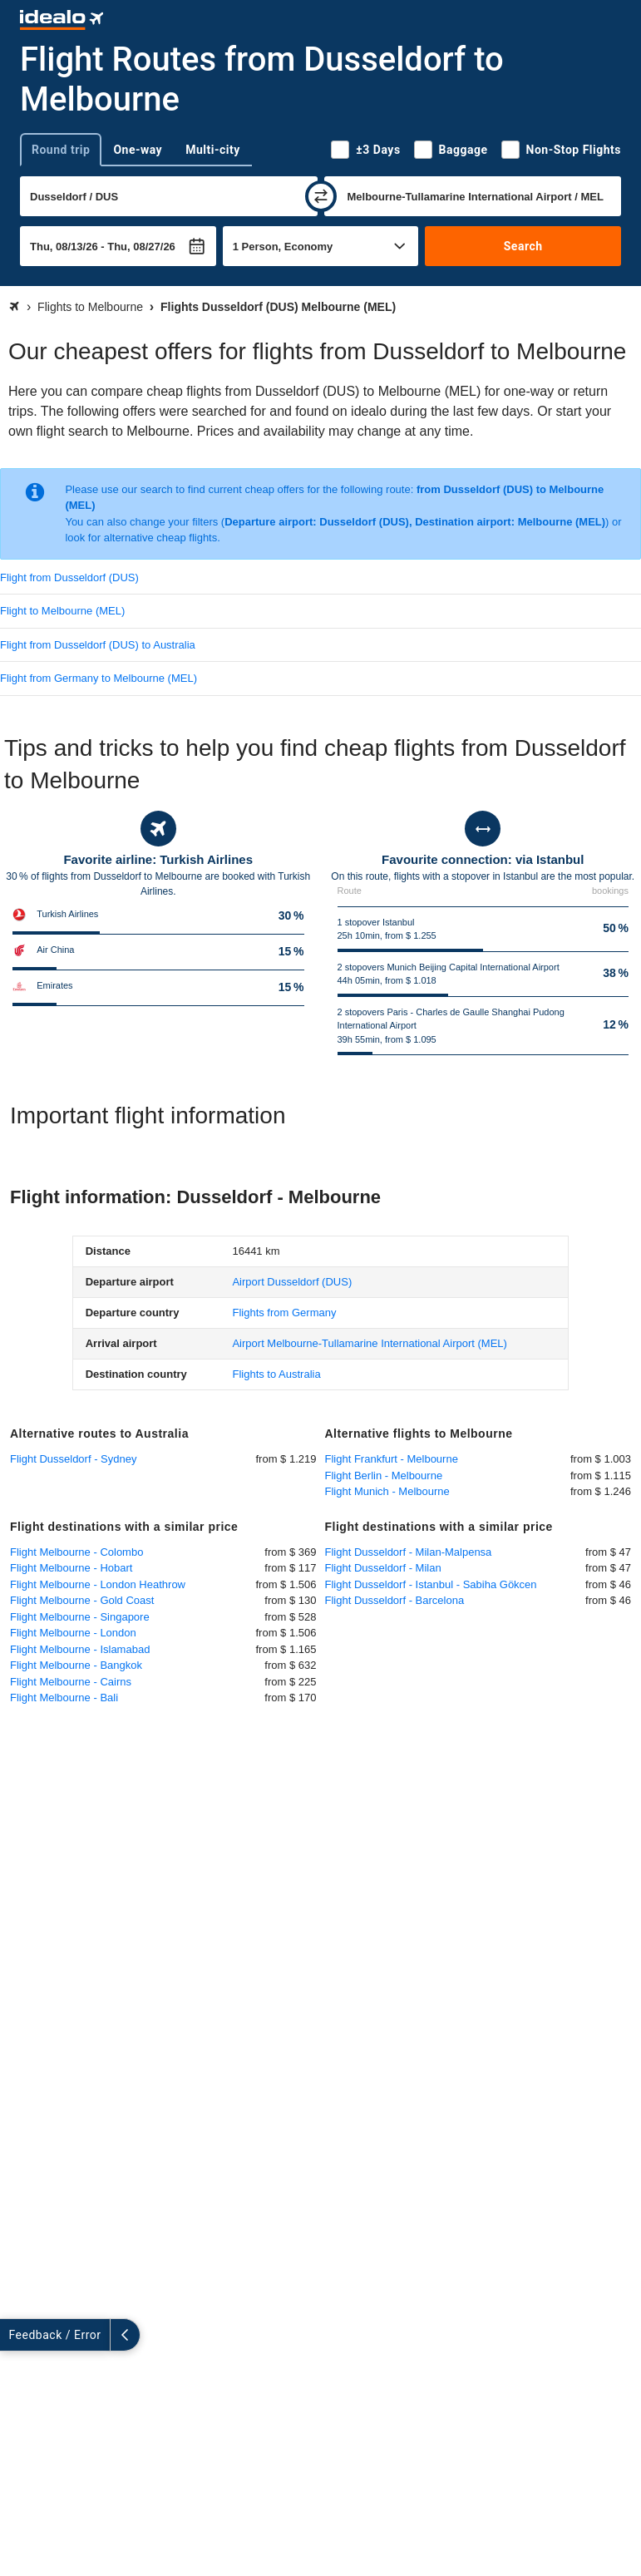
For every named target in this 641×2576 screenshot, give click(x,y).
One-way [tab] (137, 149)
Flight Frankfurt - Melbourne (391, 1459)
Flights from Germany (284, 1312)
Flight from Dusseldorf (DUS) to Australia (97, 645)
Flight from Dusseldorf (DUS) (69, 577)
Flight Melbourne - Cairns (70, 1681)
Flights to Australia (276, 1374)
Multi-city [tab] (212, 149)
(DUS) (292, 1282)
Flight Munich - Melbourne (387, 1491)
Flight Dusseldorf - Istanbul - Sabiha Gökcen (431, 1584)
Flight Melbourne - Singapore (80, 1617)
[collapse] (126, 2334)
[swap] (321, 196)
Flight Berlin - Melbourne (384, 1475)
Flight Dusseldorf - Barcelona (395, 1600)
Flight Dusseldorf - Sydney (73, 1459)
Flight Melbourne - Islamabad (80, 1649)
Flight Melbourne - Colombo (76, 1552)
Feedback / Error (55, 2335)
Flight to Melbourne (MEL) (62, 611)
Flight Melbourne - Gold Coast (82, 1600)
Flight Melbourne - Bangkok (76, 1665)
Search (523, 246)
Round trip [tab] (61, 149)
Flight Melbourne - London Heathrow (97, 1584)
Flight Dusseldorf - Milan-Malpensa (408, 1552)
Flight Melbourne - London (73, 1632)
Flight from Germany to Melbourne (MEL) (98, 678)
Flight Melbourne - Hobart (71, 1568)
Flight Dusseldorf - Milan (383, 1568)
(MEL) (369, 1343)
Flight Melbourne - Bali (64, 1697)
